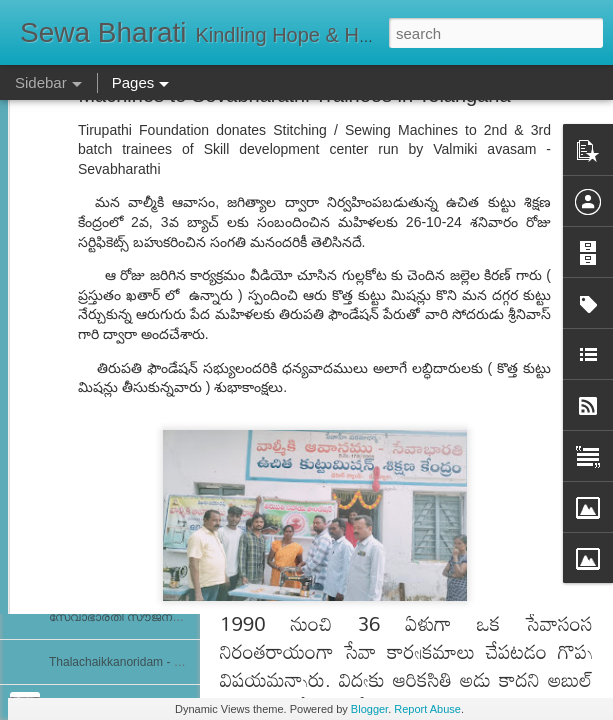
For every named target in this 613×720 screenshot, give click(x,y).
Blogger (369, 709)
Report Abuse (427, 709)
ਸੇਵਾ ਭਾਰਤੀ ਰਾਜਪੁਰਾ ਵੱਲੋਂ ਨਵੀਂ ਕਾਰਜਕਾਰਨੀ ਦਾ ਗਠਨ (166, 347)
